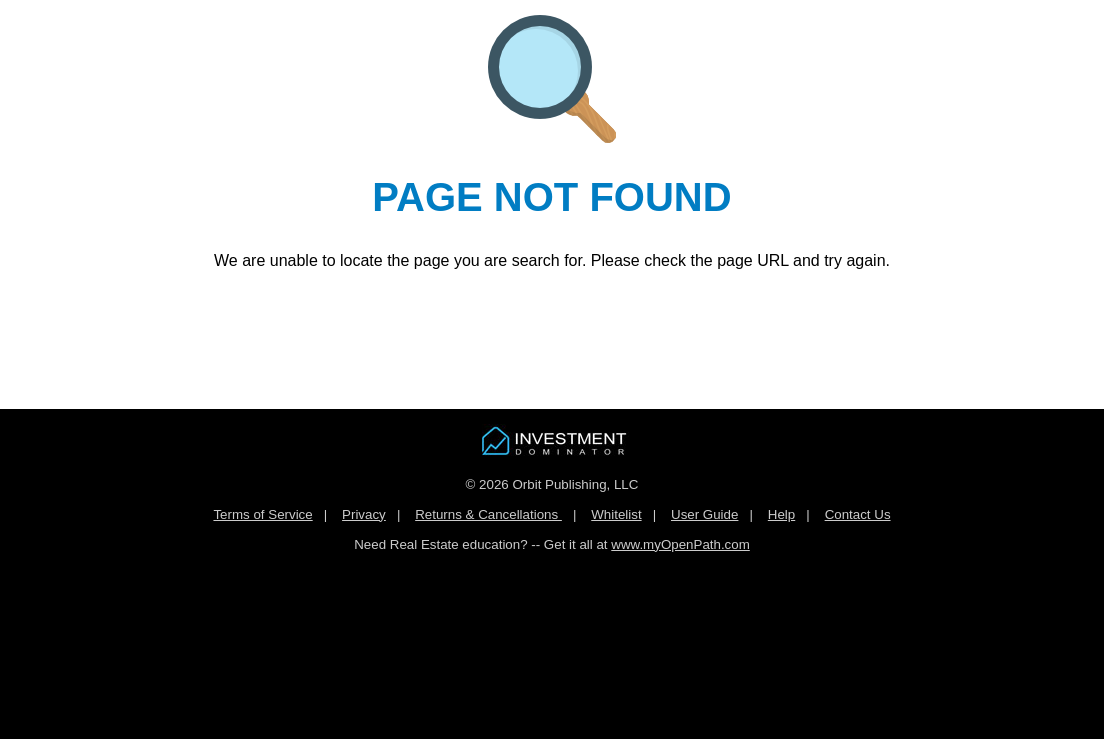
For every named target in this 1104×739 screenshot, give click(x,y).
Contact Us (858, 514)
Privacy (364, 514)
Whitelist (616, 514)
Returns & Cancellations (488, 514)
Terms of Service (262, 514)
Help (781, 514)
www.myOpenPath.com (680, 544)
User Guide (704, 514)
